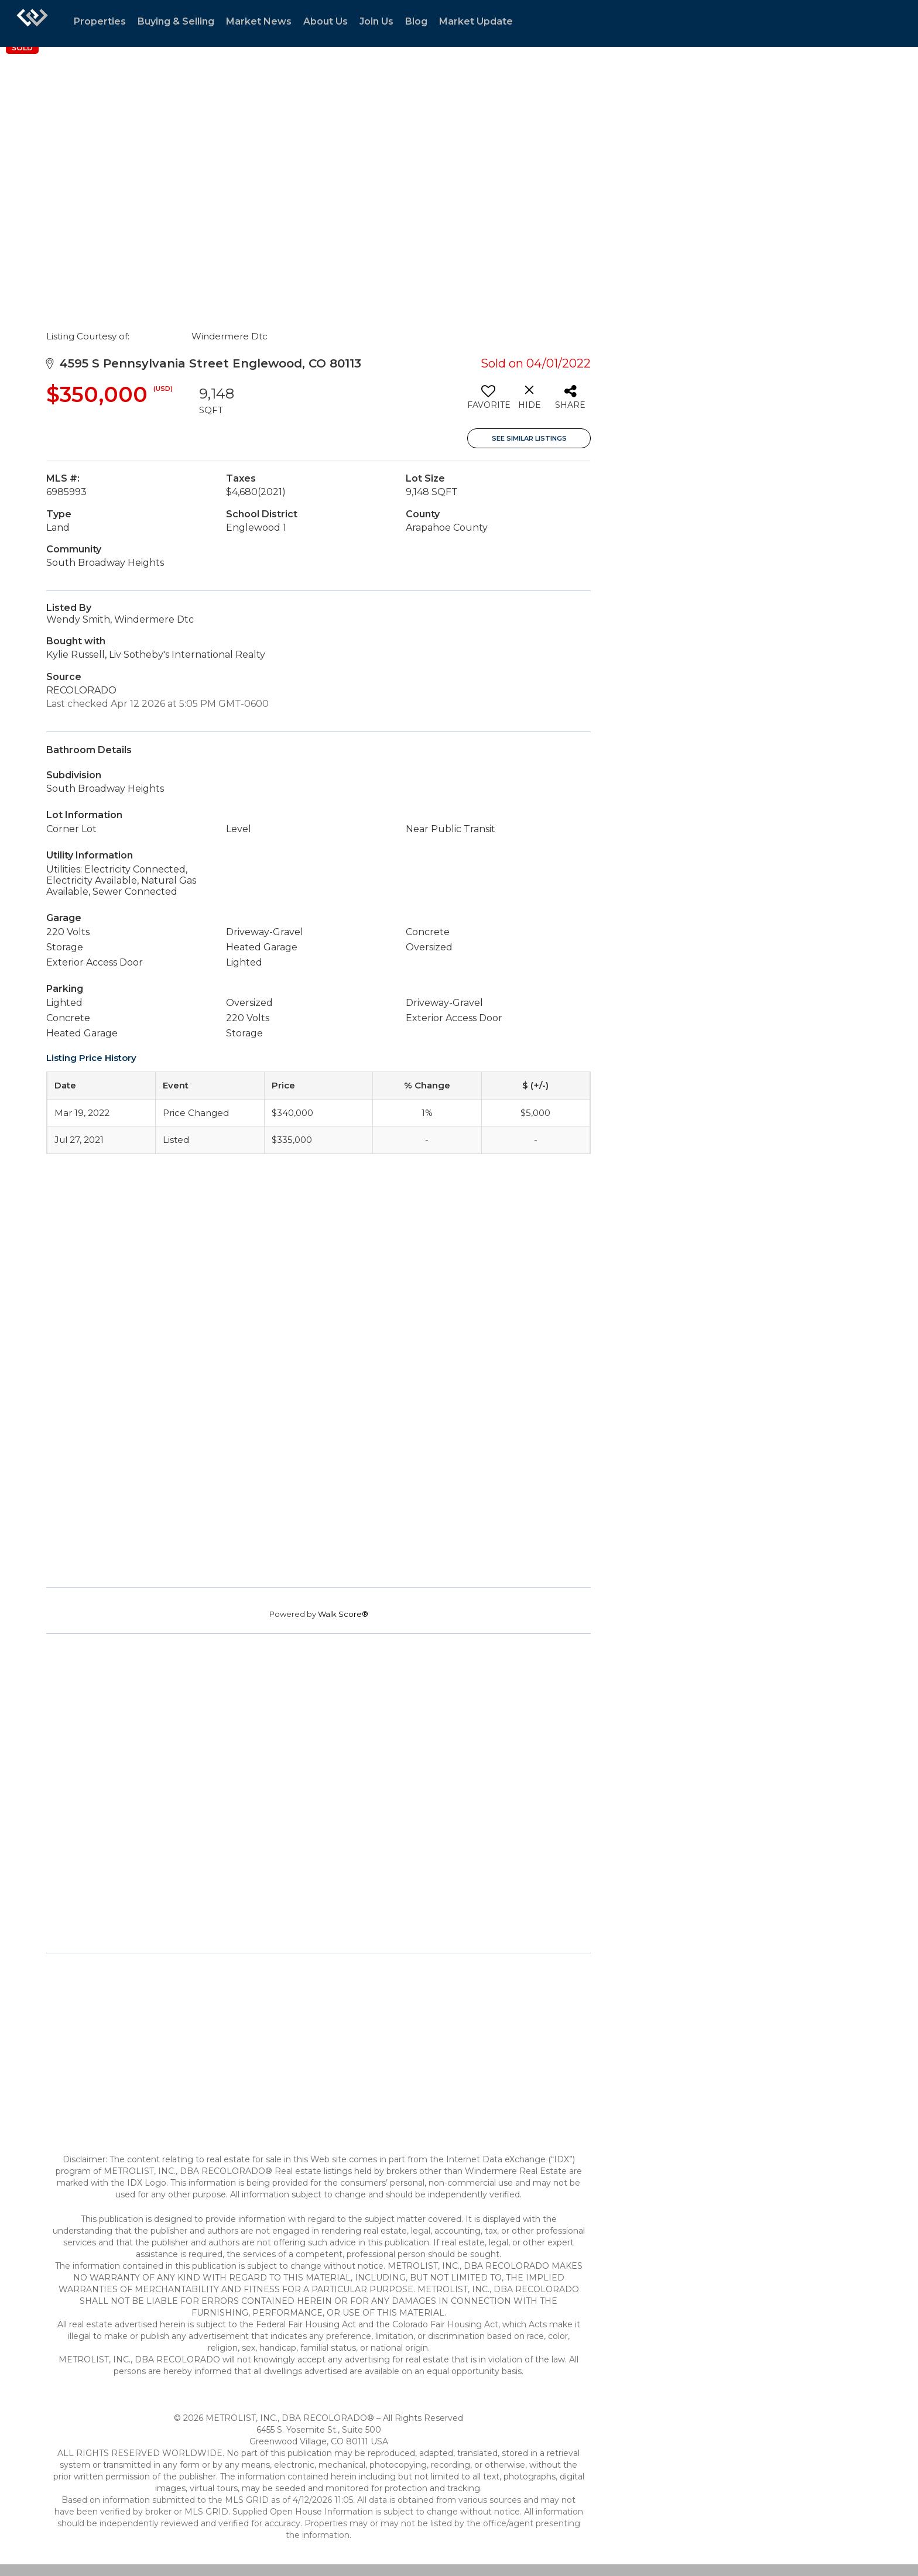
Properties (100, 21)
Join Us (376, 21)
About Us (325, 21)
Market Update (476, 21)
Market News (259, 21)
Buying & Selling (176, 21)
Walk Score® (343, 1614)
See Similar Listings (529, 438)
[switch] (488, 401)
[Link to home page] (32, 23)
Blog (416, 21)
